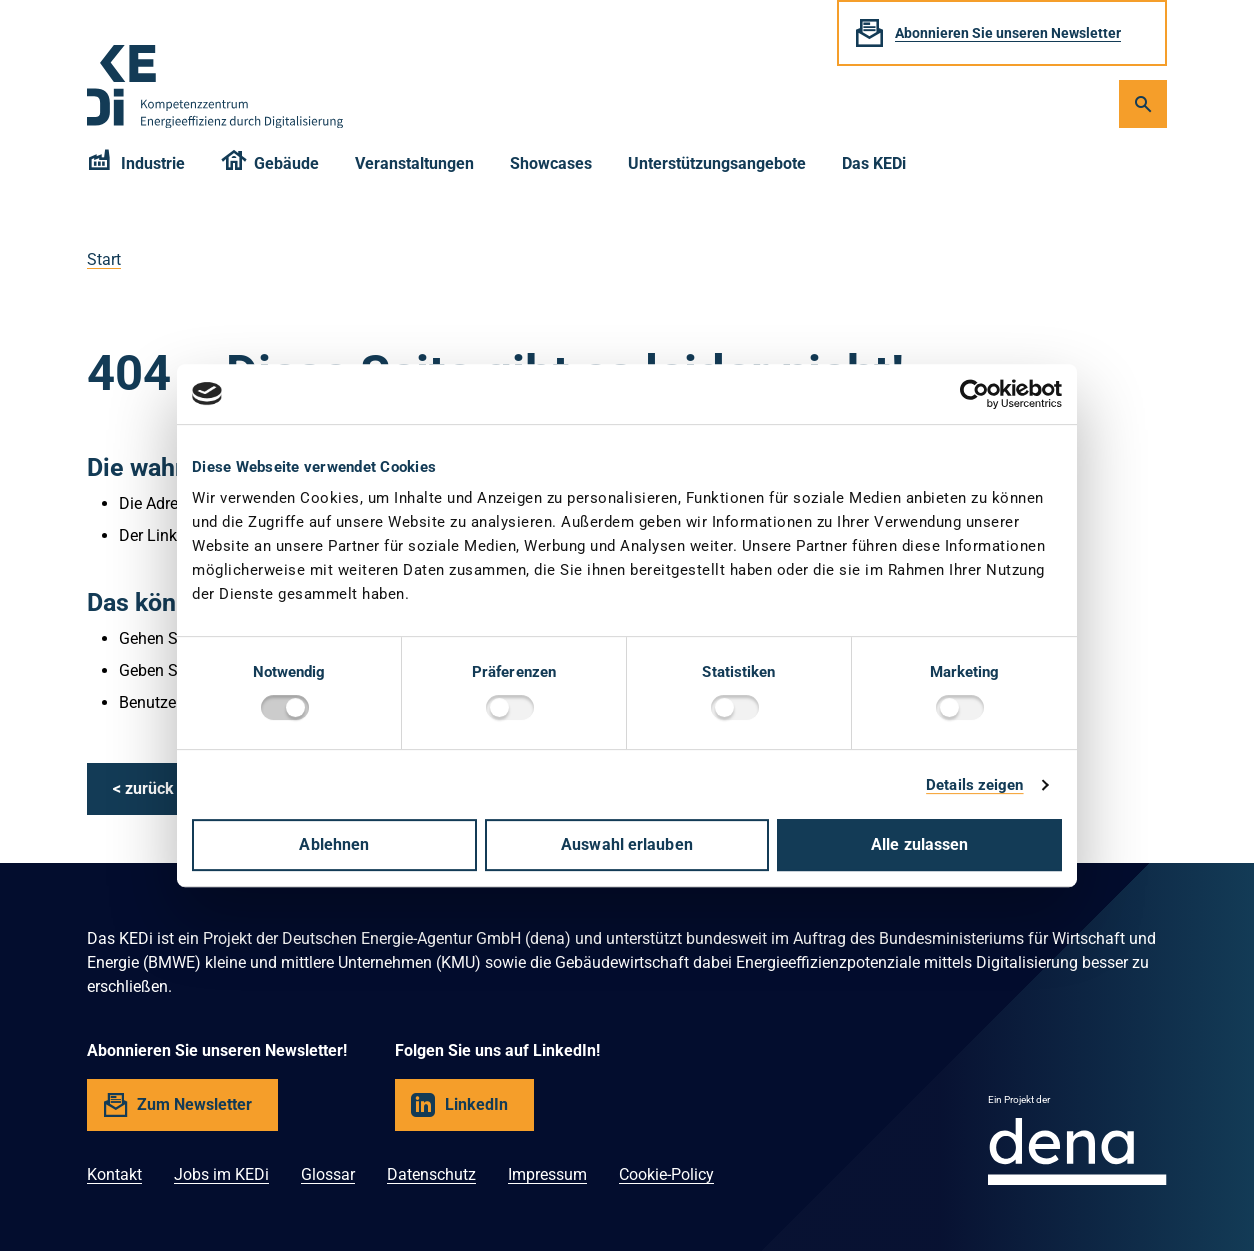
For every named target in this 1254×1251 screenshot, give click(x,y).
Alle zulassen (919, 844)
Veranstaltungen (414, 163)
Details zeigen (974, 785)
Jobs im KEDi (221, 1174)
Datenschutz (431, 1174)
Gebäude (270, 166)
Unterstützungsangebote (717, 163)
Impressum (547, 1174)
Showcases (551, 163)
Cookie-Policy (666, 1174)
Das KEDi (874, 163)
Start (104, 259)
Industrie (136, 166)
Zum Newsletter (194, 1104)
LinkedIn (476, 1104)
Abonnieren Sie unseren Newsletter (1008, 33)
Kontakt (114, 1174)
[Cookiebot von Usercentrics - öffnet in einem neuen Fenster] (974, 394)
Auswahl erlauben (627, 844)
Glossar (328, 1174)
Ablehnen (334, 844)
